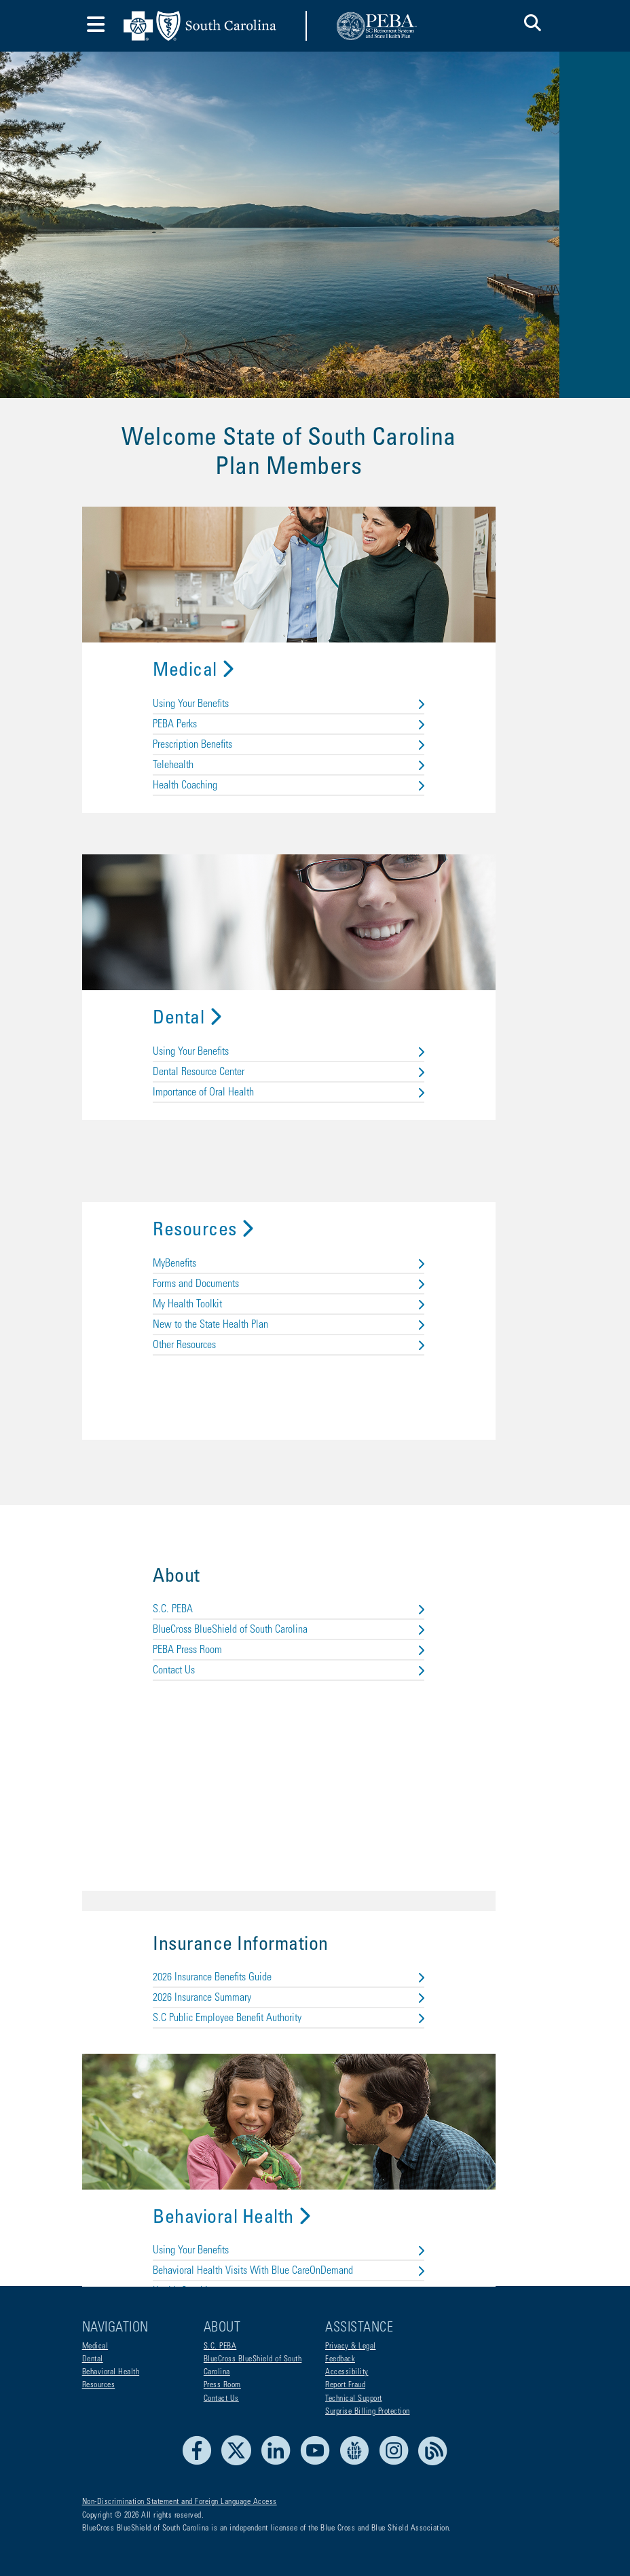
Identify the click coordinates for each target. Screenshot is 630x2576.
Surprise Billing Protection (367, 2412)
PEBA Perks (315, 643)
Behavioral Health (258, 2159)
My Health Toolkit (315, 1234)
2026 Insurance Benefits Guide (315, 1918)
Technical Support (353, 2399)
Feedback (340, 2359)
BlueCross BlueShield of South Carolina (315, 1565)
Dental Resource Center (315, 996)
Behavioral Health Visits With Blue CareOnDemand (315, 2212)
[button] (532, 25)
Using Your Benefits (315, 622)
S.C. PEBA (315, 1545)
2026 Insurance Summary (315, 1939)
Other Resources (315, 1274)
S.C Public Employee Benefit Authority (315, 1959)
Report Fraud (345, 2386)
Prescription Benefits (315, 663)
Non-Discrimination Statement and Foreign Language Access (179, 2503)
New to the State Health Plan (315, 1254)
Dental (213, 943)
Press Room (222, 2386)
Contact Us (315, 1606)
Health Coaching (315, 704)
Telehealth (315, 683)
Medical (220, 590)
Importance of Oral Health (315, 1016)
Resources (229, 1160)
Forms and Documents (315, 1213)
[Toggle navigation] (96, 26)
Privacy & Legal (350, 2346)
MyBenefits (315, 1193)
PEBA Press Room (315, 1585)
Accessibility (347, 2372)
